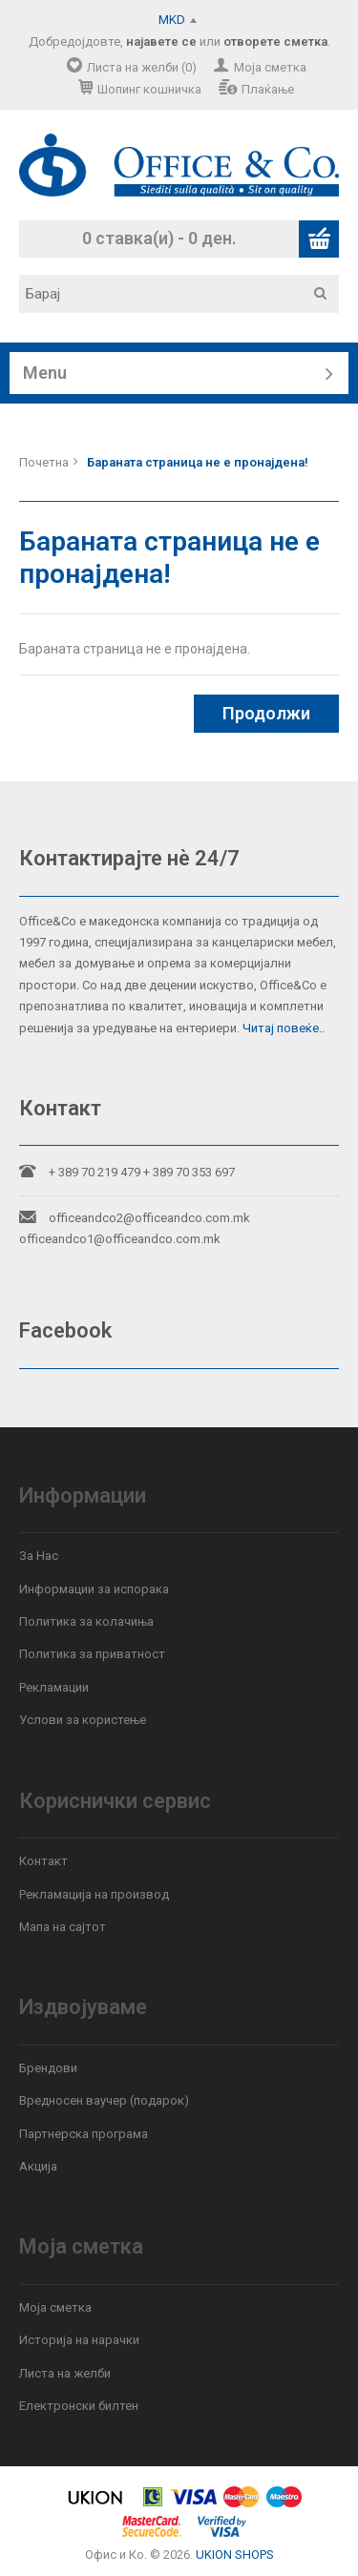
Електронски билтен (78, 2406)
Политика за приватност (92, 1654)
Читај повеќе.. (283, 1028)
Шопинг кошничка (149, 89)
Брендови (48, 2068)
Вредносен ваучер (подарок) (104, 2100)
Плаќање (268, 89)
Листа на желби (65, 2373)
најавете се (161, 41)
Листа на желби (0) (142, 67)
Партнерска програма (83, 2134)
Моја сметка (270, 67)
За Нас (38, 1555)
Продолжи (266, 713)
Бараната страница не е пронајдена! (197, 462)
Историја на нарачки (79, 2340)
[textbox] (185, 294)
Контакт (43, 1861)
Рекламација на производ (94, 1894)
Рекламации (54, 1687)
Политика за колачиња (86, 1621)
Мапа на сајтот (62, 1927)
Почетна (44, 462)
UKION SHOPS (235, 2554)
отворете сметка (275, 41)
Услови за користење (82, 1720)
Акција (38, 2166)
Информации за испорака (94, 1589)
